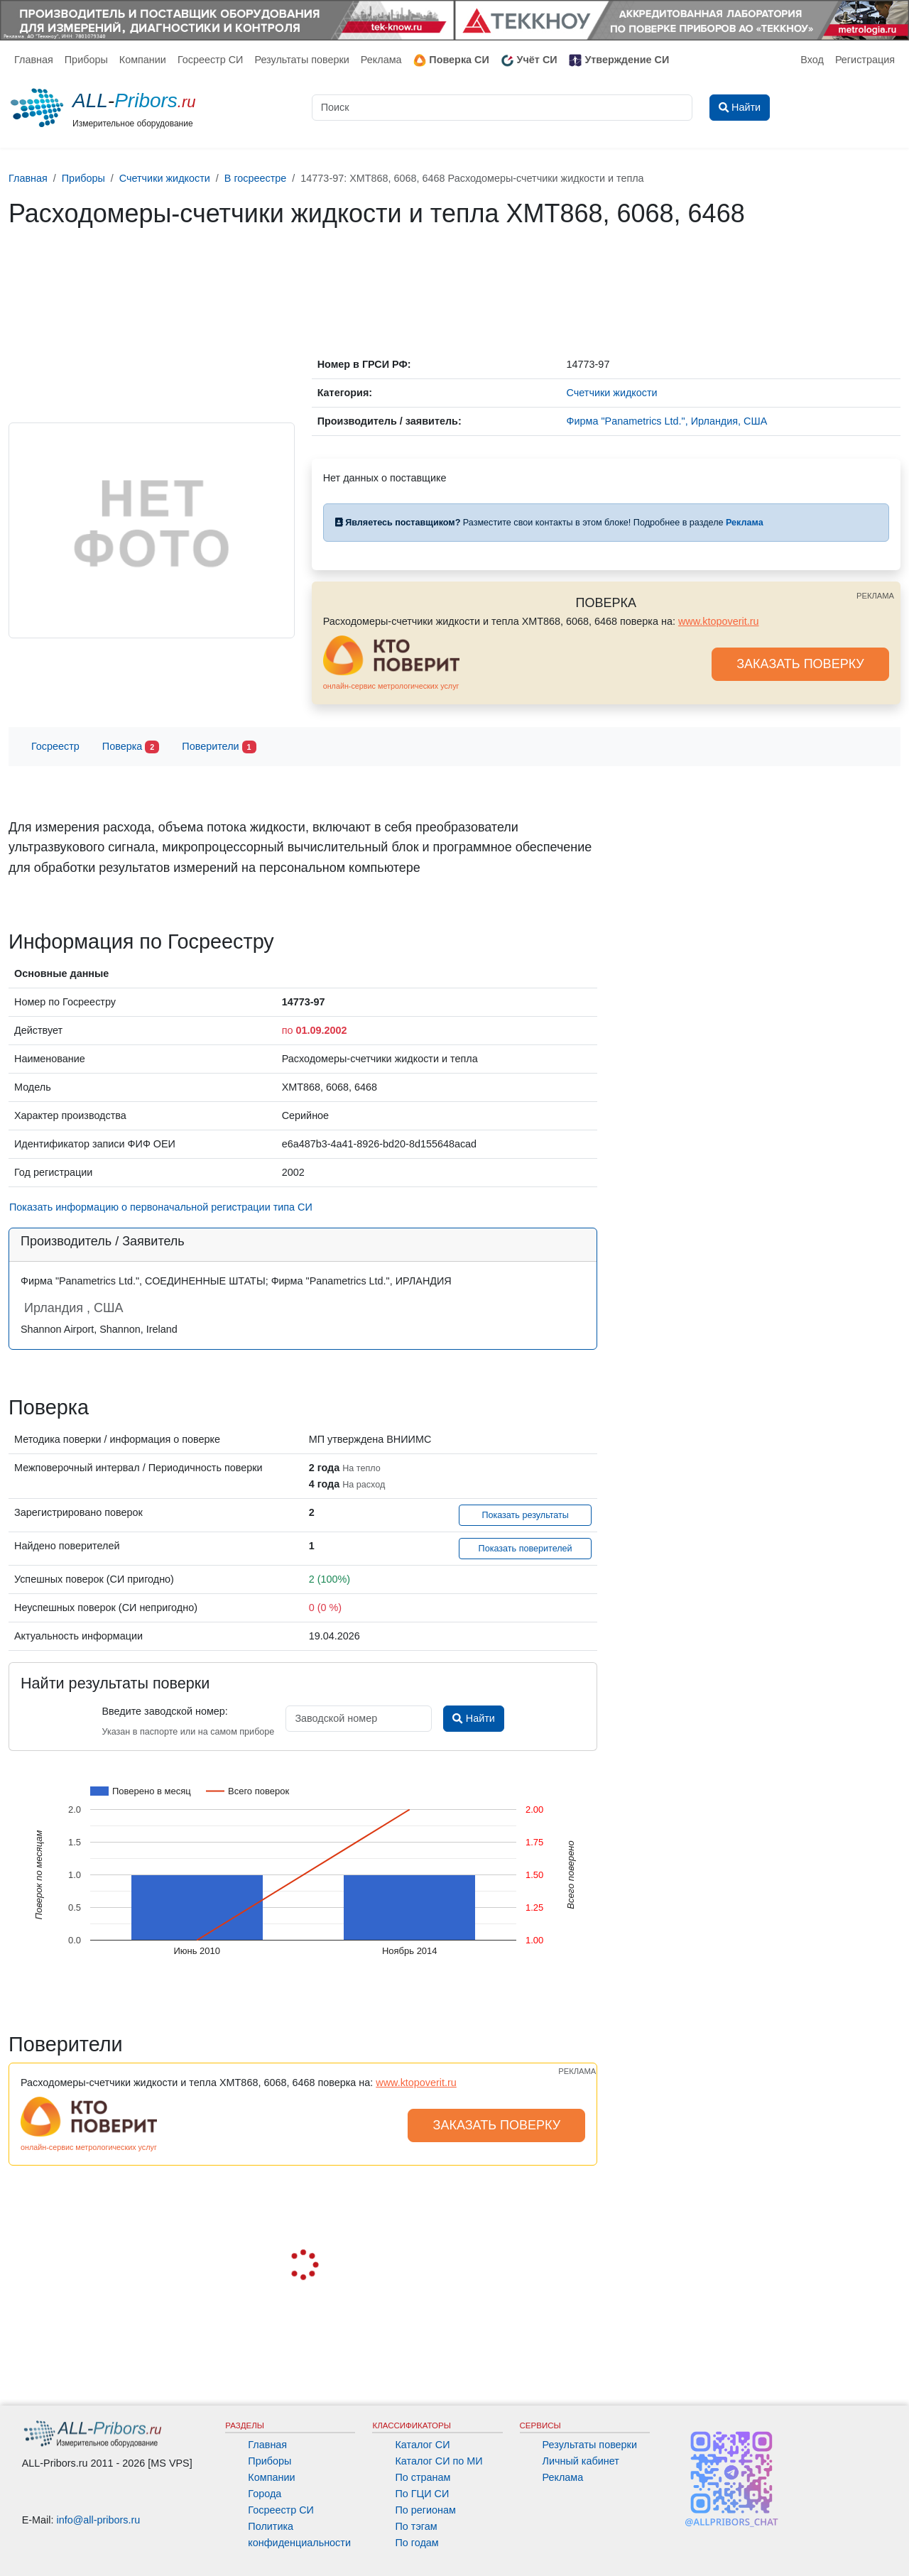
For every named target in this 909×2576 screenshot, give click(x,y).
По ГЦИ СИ (422, 2493)
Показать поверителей (525, 1549)
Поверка (130, 747)
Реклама (381, 59)
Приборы (86, 59)
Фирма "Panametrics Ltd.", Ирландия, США (667, 421)
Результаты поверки (301, 59)
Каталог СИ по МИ (438, 2461)
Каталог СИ (422, 2444)
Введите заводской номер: (164, 1711)
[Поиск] (502, 107)
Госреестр (55, 746)
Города (264, 2493)
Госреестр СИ (211, 59)
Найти (473, 1718)
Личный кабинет (581, 2461)
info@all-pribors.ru (99, 2520)
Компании (142, 59)
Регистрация (865, 59)
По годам (416, 2542)
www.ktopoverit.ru (718, 621)
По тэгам (416, 2526)
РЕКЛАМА (875, 595)
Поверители (219, 747)
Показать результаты (525, 1515)
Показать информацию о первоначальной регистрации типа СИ (160, 1207)
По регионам (425, 2510)
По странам (422, 2477)
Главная (33, 59)
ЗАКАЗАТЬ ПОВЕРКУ (800, 664)
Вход (812, 59)
